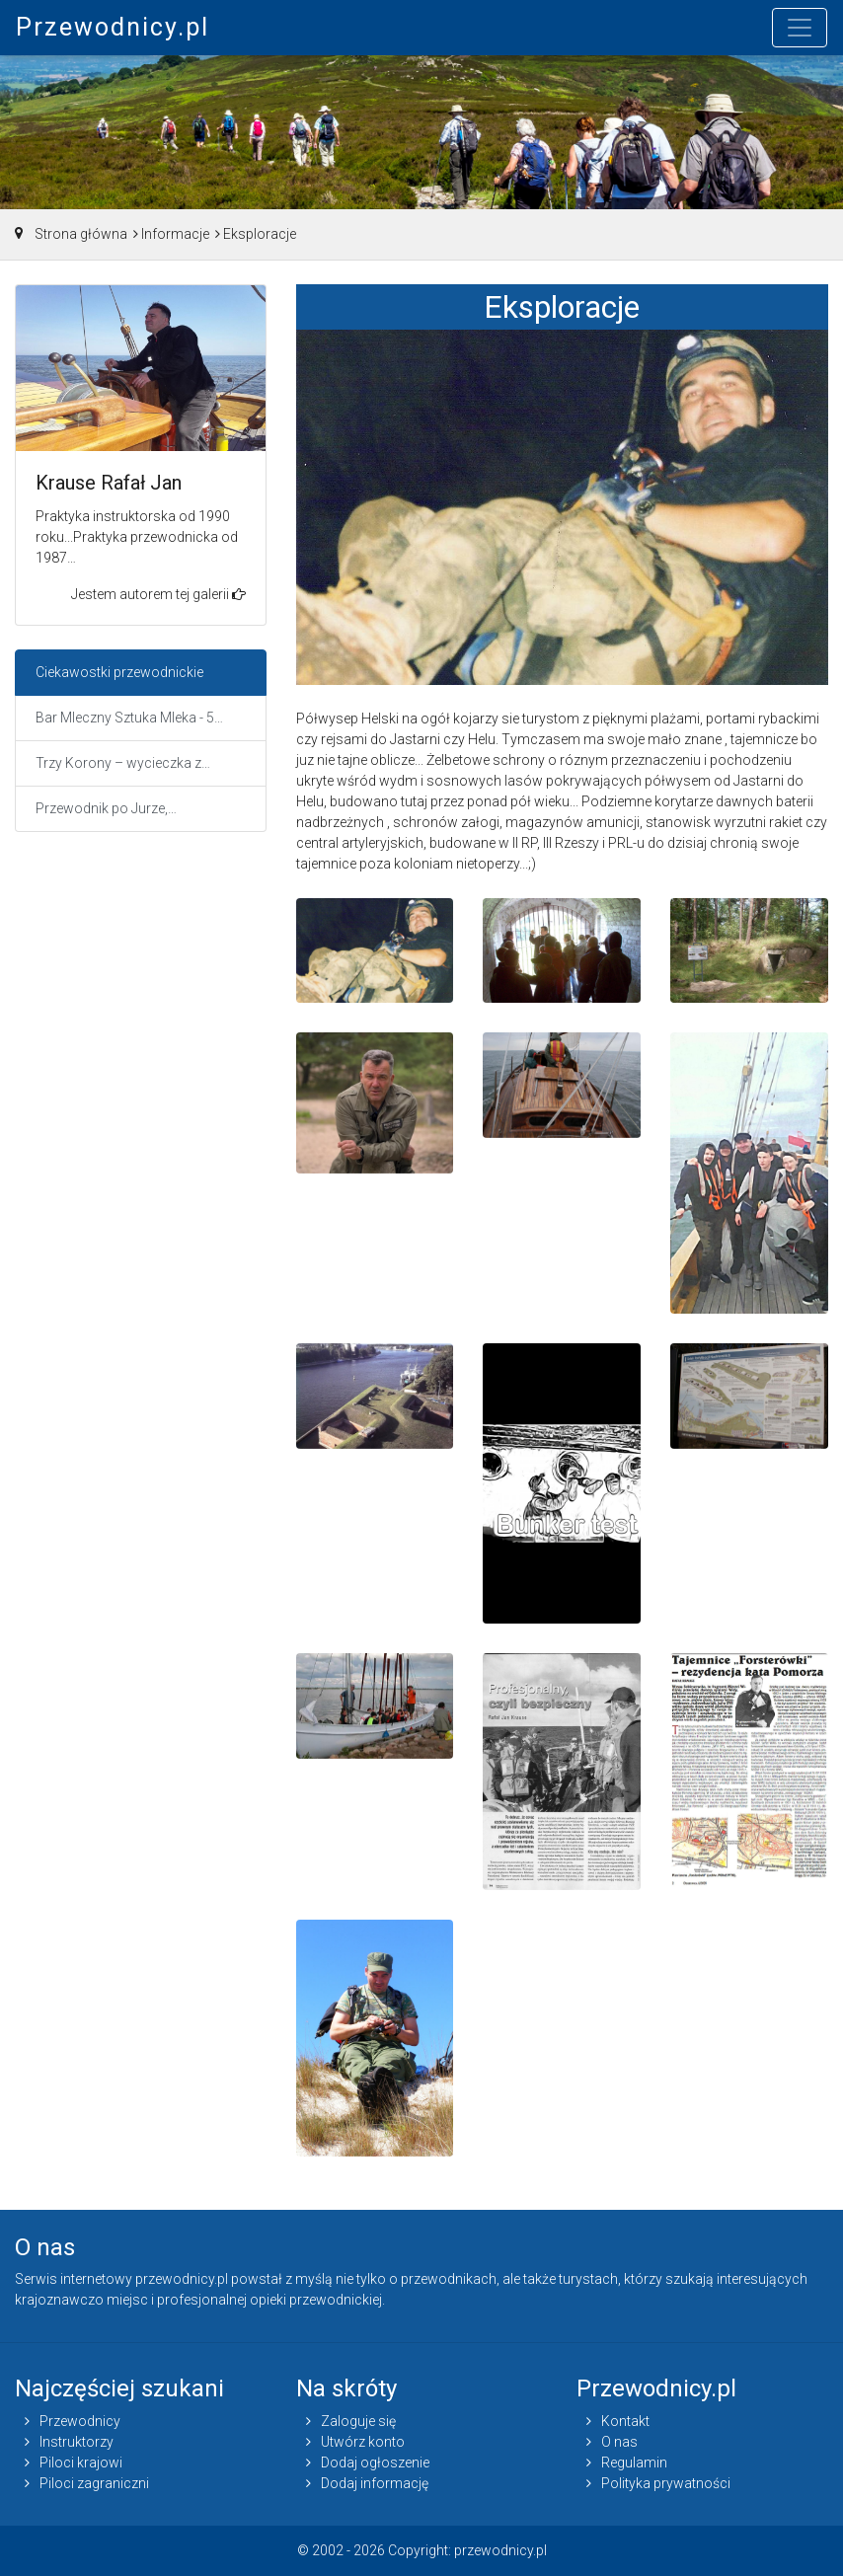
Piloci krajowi (80, 2462)
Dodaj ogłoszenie (375, 2462)
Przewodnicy (79, 2421)
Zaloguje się (358, 2421)
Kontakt (625, 2421)
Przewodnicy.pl (112, 27)
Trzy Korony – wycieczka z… (123, 763)
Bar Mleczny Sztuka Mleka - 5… (129, 717)
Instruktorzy (76, 2442)
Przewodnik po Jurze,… (106, 808)
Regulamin (634, 2462)
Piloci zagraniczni (94, 2483)
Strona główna (81, 234)
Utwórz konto (363, 2442)
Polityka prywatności (665, 2483)
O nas (619, 2442)
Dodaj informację (374, 2483)
